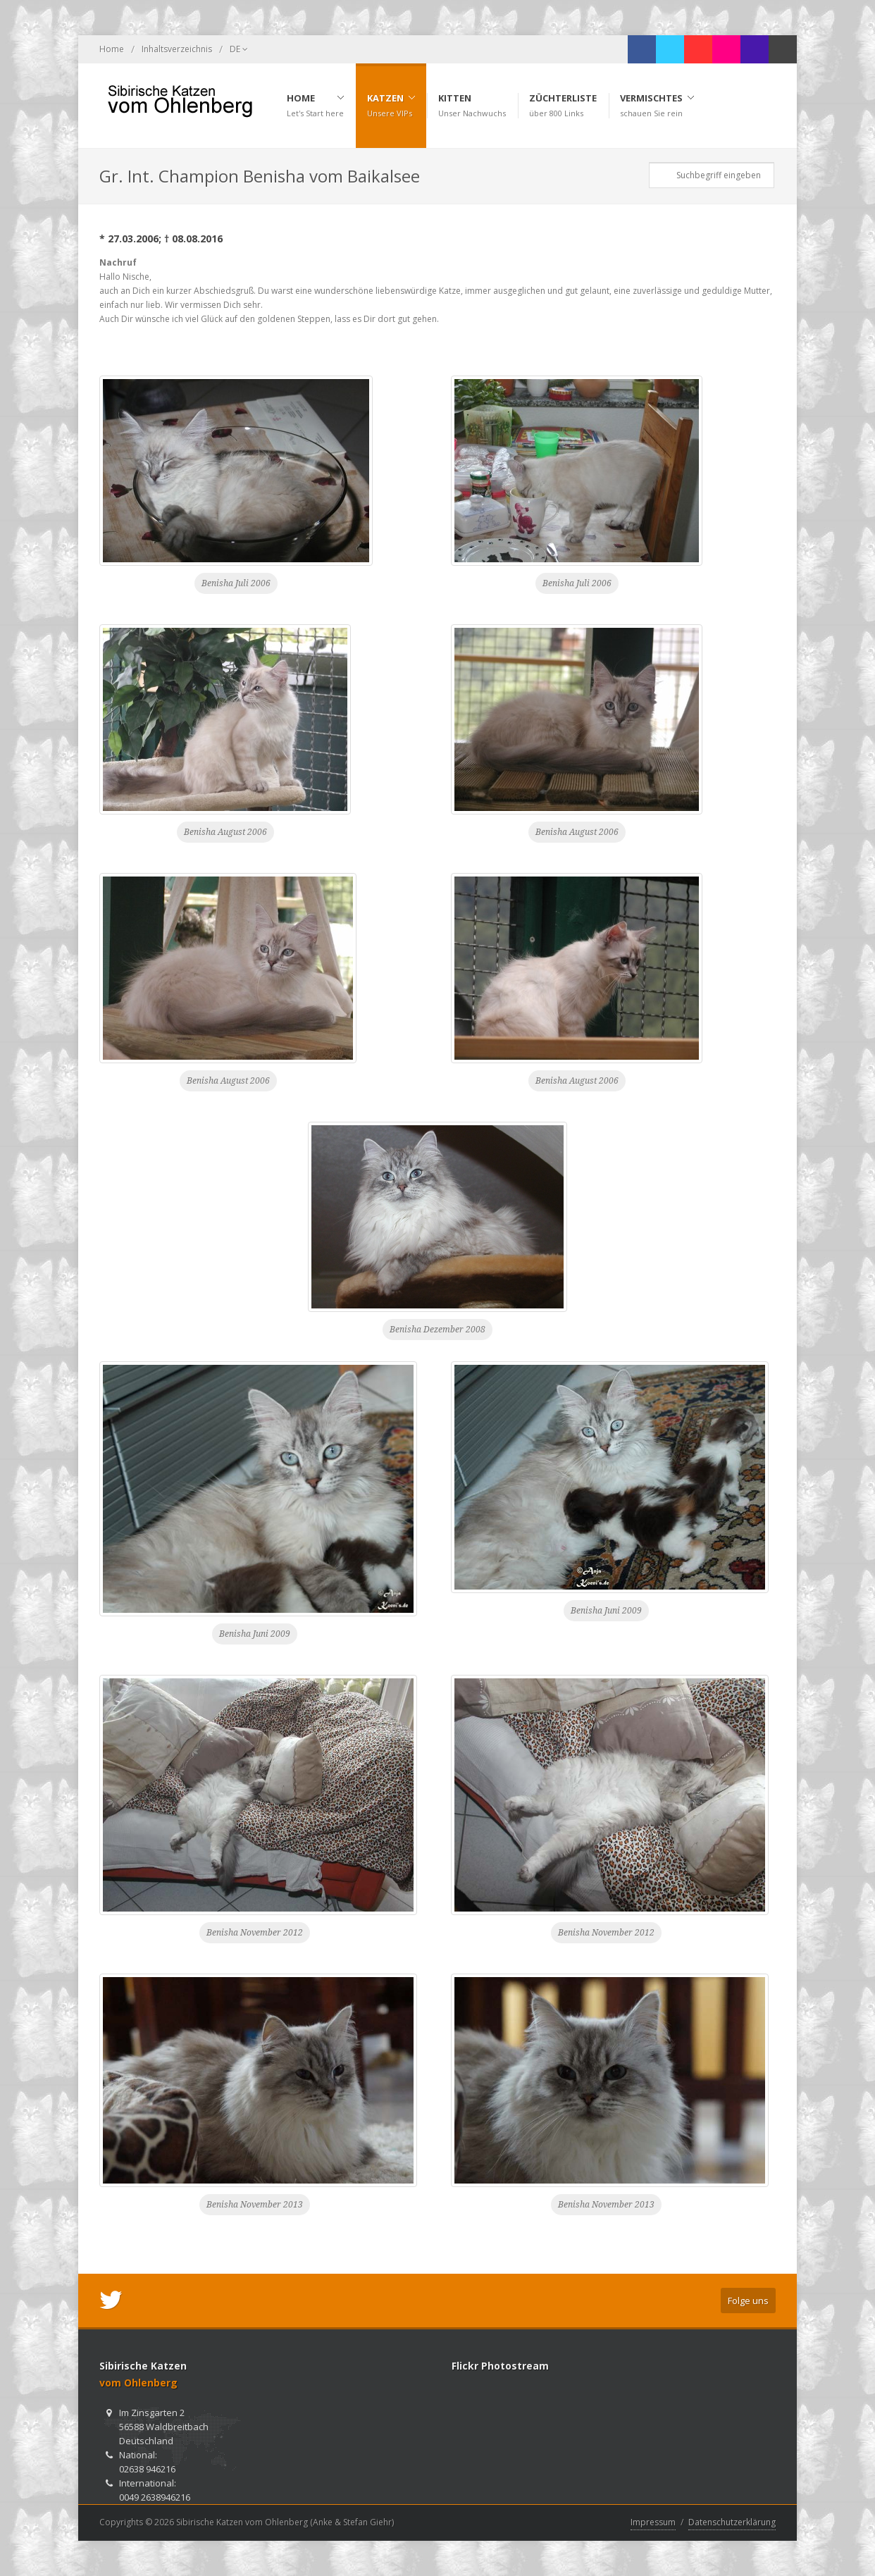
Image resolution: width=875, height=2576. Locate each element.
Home (111, 49)
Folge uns (748, 2300)
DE (239, 49)
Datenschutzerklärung (732, 2522)
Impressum (653, 2522)
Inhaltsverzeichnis (177, 49)
